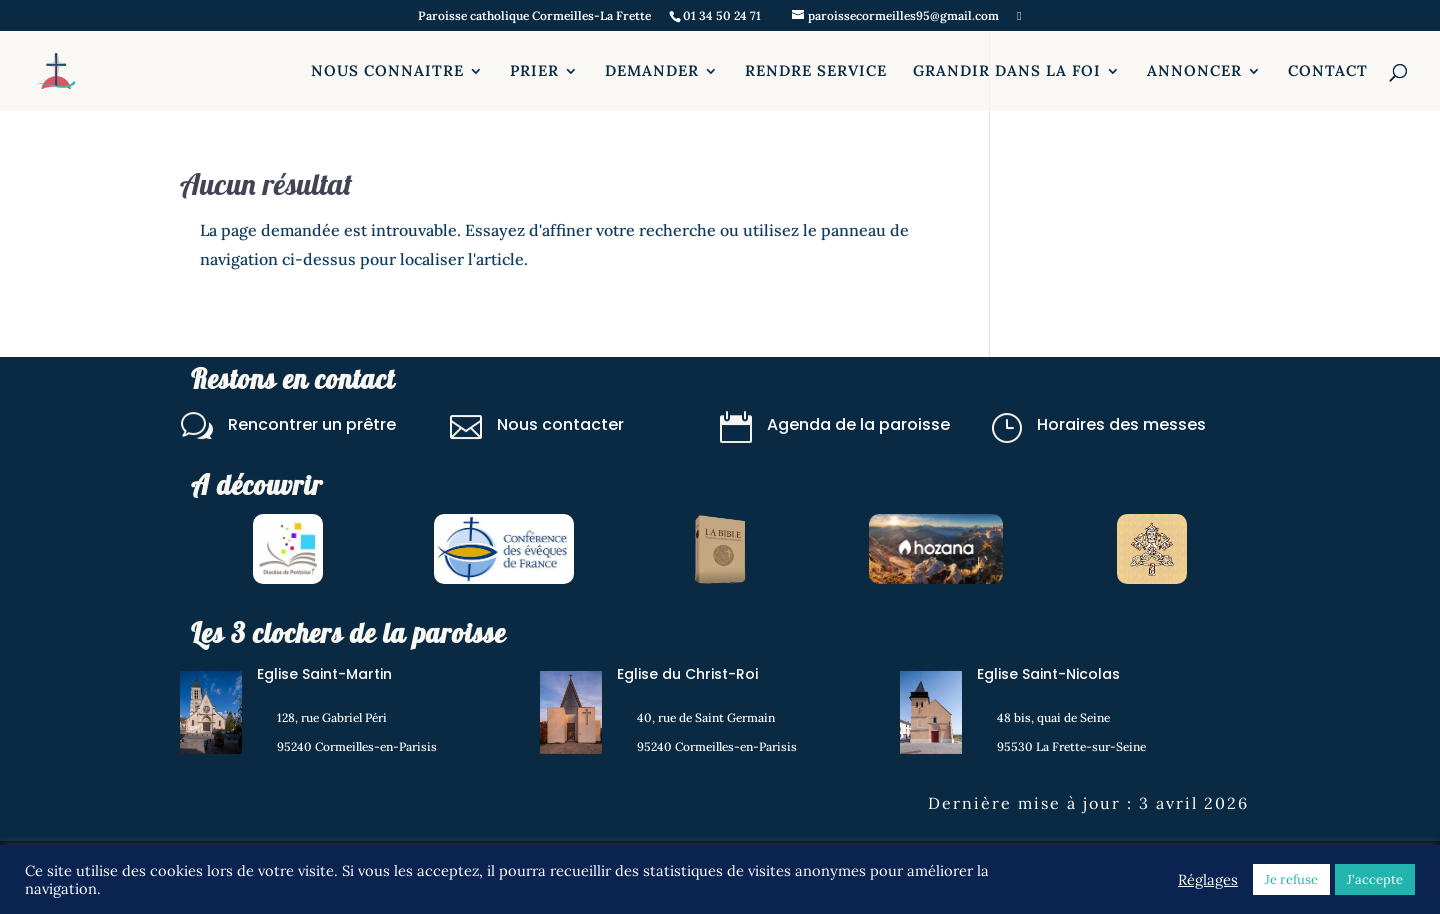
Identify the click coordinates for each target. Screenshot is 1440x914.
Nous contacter (560, 424)
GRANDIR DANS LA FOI (1007, 72)
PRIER (534, 72)
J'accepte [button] (1375, 879)
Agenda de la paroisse (858, 424)
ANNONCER (1194, 72)
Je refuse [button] (1291, 879)
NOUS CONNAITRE (387, 72)
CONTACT (1328, 72)
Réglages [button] (1208, 880)
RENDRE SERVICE (816, 72)
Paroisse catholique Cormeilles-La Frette (534, 16)
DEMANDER (652, 72)
